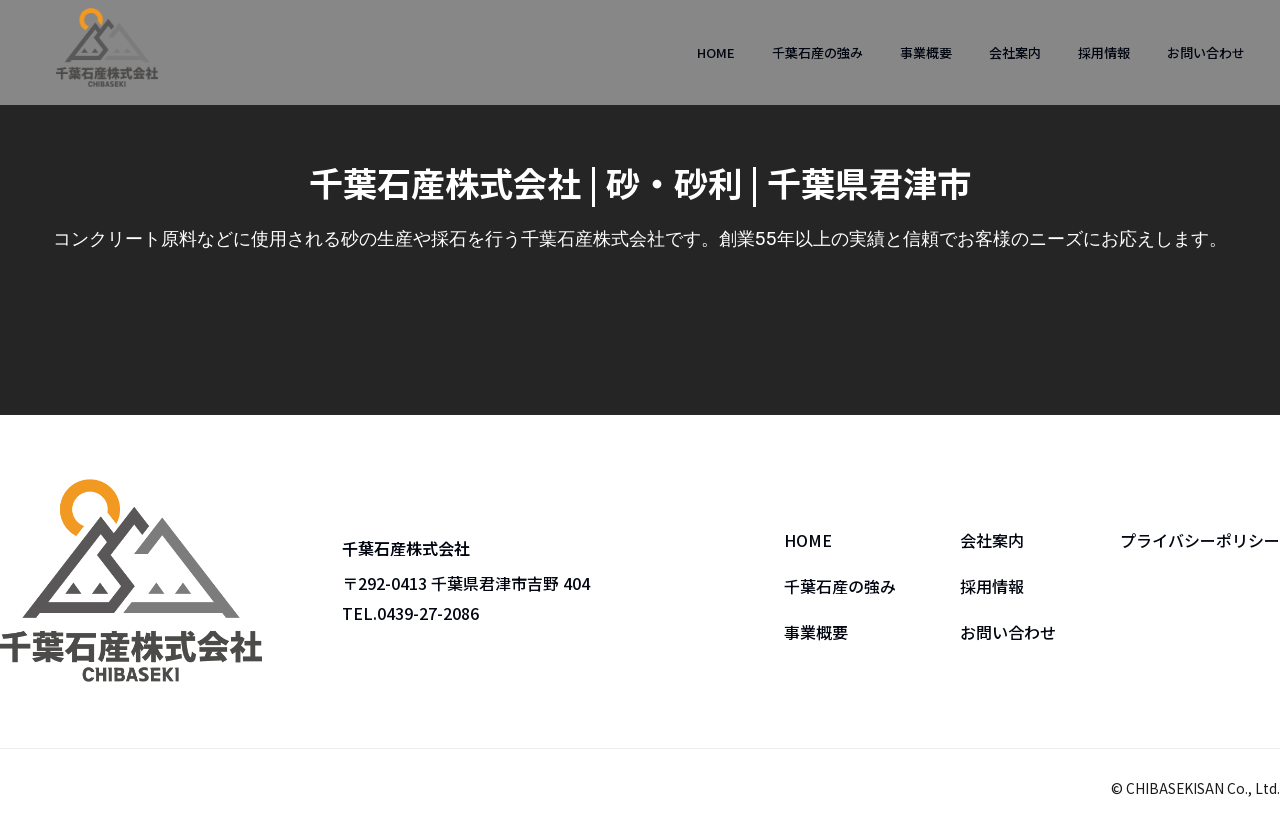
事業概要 (926, 52)
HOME (716, 52)
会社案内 (1015, 52)
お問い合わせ (1206, 52)
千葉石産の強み (817, 52)
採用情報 (1104, 52)
